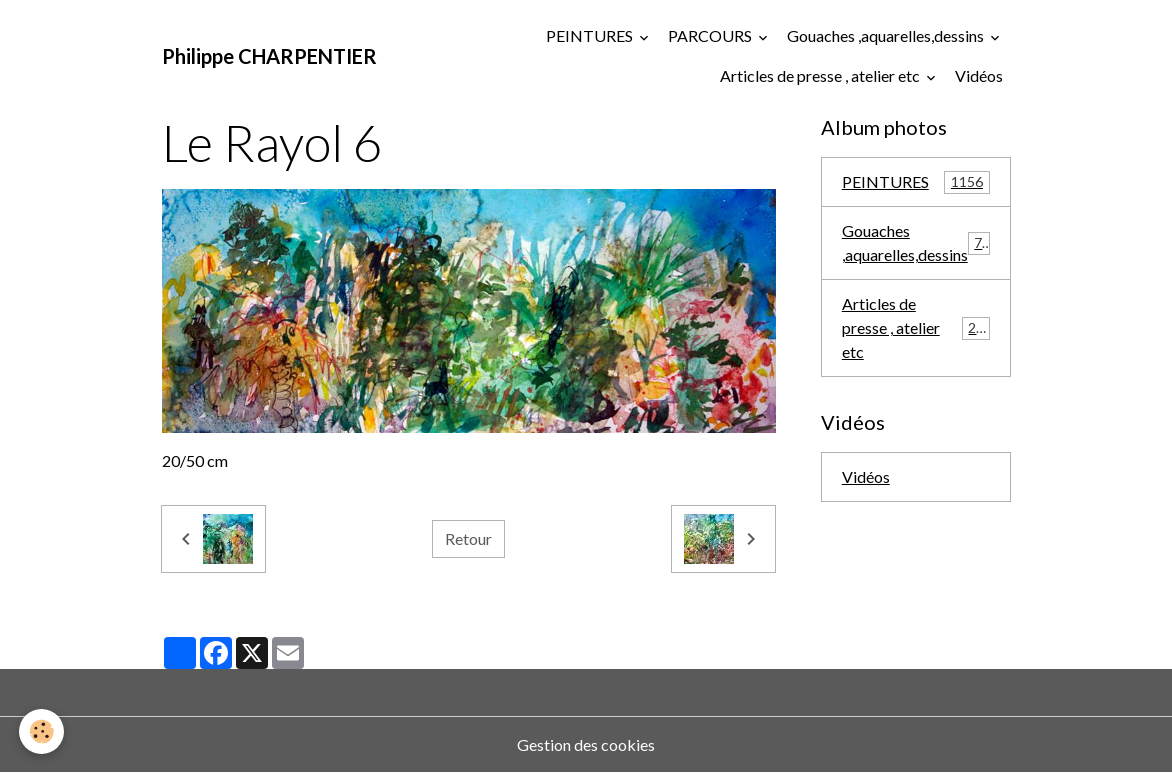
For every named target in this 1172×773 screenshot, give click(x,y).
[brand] (269, 56)
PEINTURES (591, 35)
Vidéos (979, 75)
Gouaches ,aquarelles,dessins (887, 35)
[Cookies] (42, 731)
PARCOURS (711, 35)
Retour (468, 538)
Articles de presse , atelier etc (821, 75)
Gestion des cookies (586, 744)
